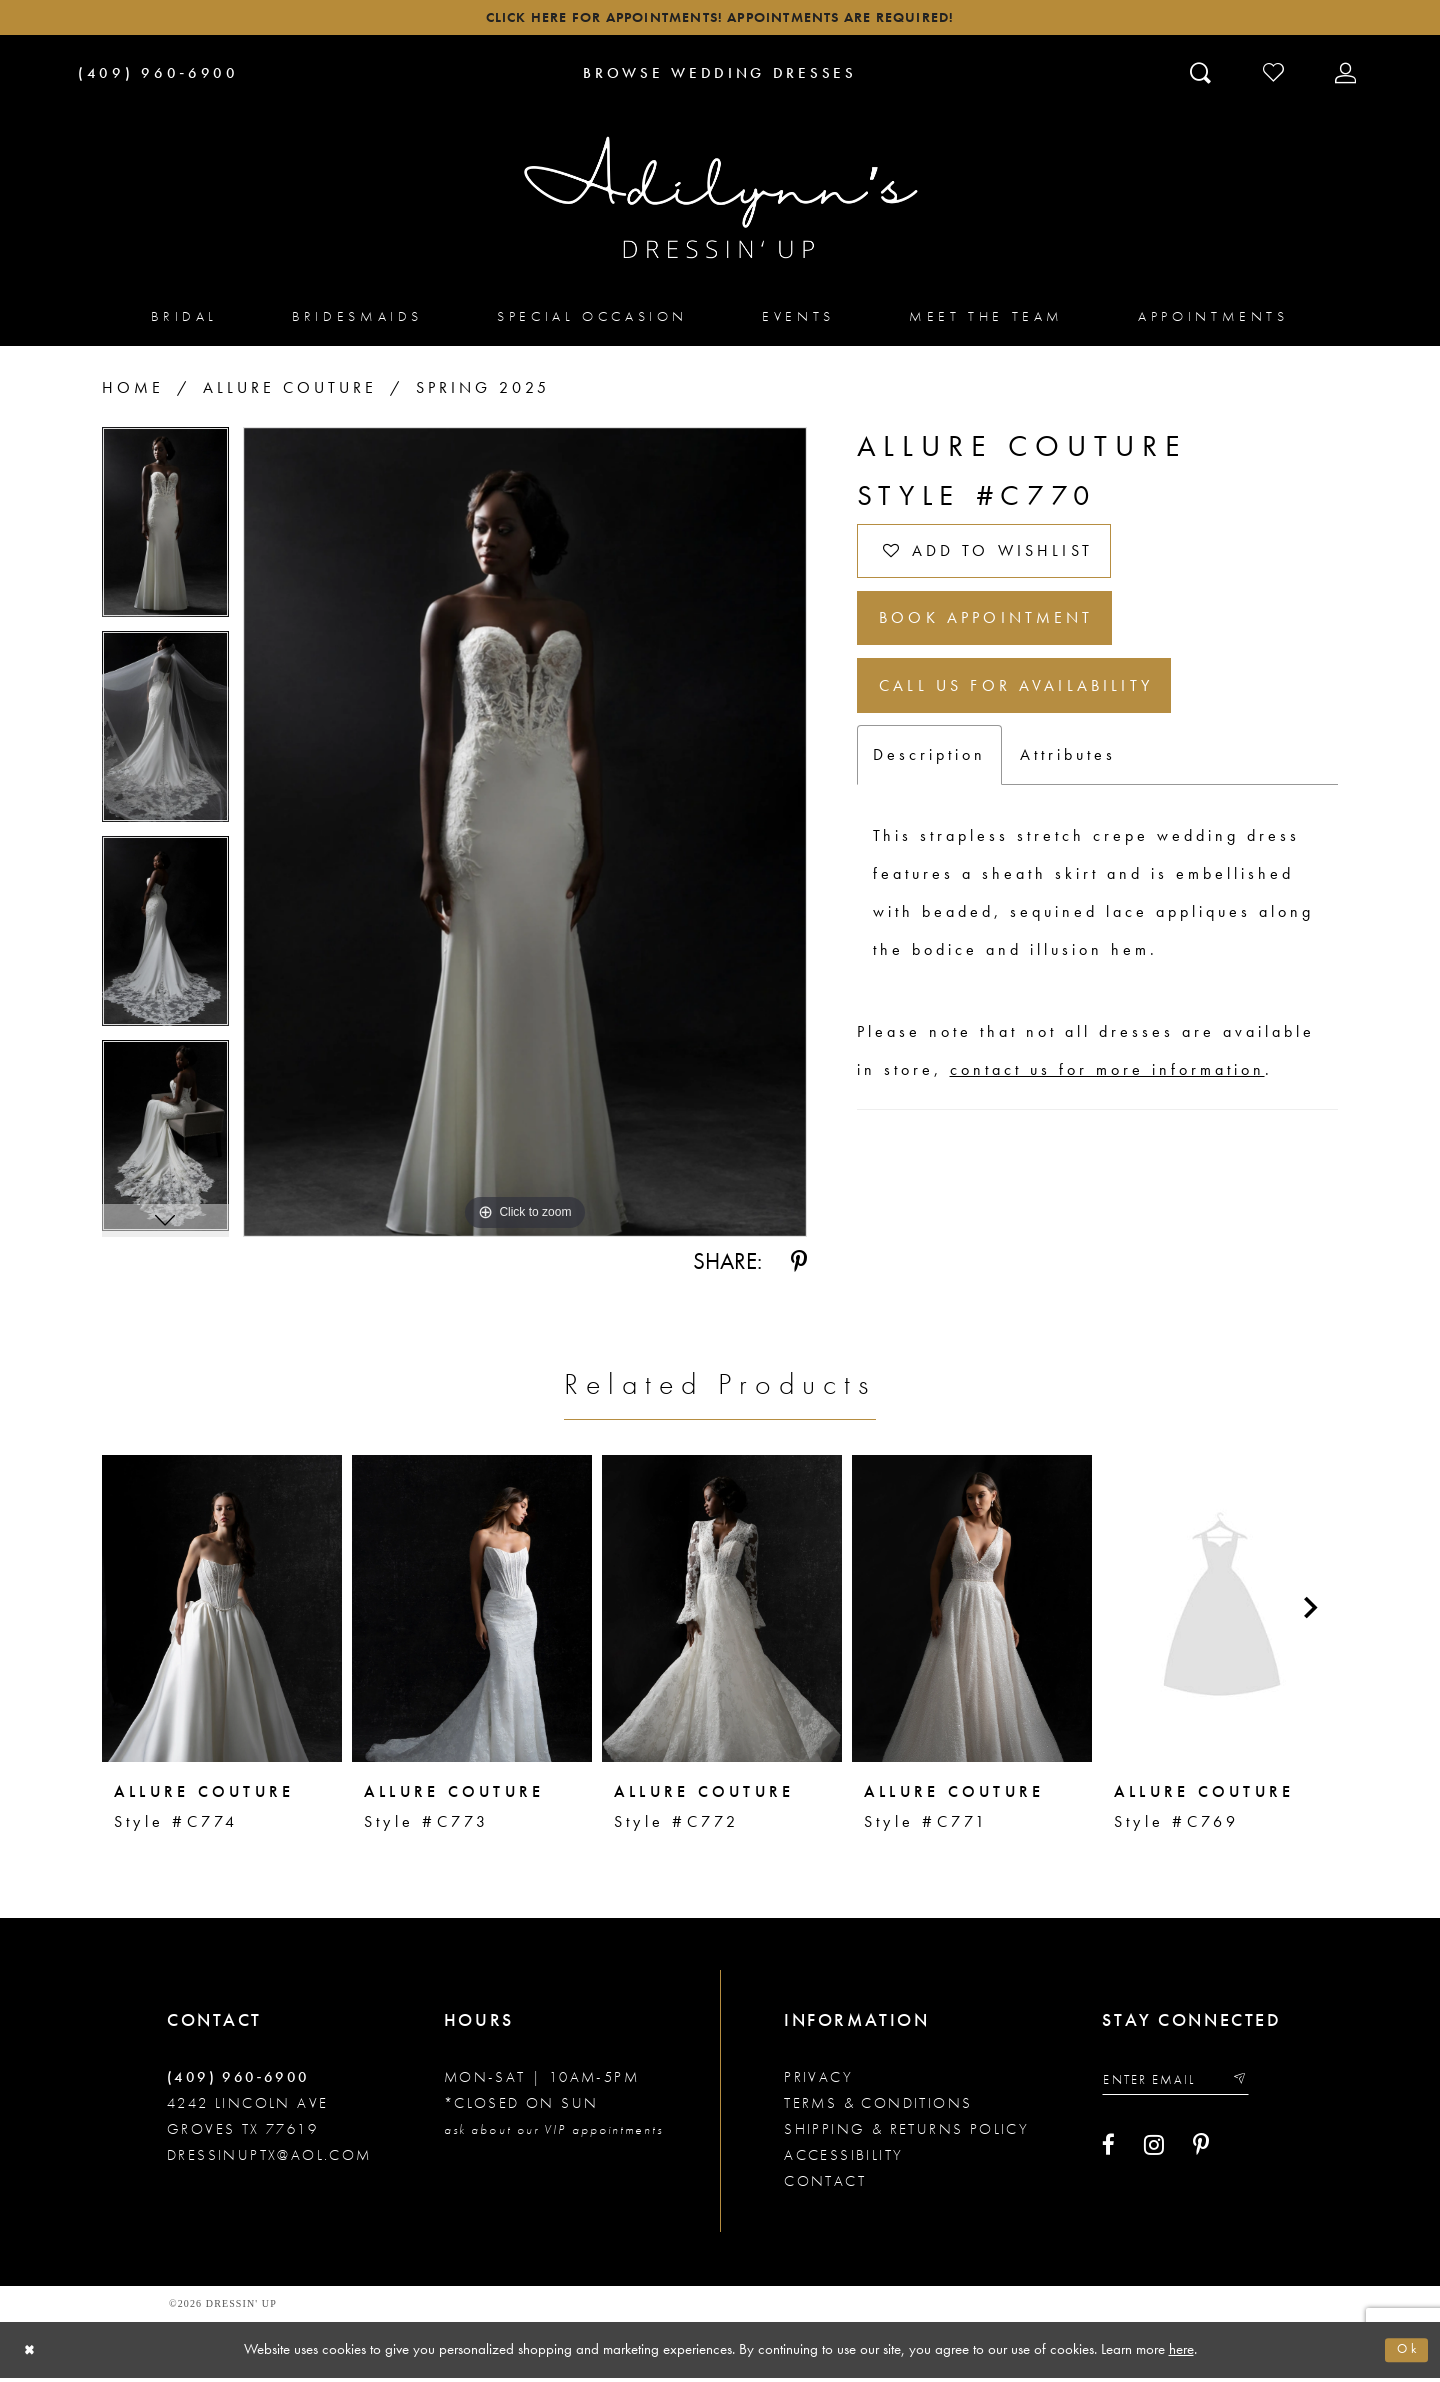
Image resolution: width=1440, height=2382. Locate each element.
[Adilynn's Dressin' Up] (720, 203)
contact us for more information (1107, 1103)
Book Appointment (1003, 638)
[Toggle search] (1202, 77)
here (1181, 2353)
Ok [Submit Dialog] (1405, 2354)
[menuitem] (184, 320)
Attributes (1068, 788)
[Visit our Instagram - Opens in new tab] (1154, 2154)
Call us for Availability (1035, 715)
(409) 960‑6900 (238, 2082)
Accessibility (843, 2160)
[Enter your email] (1186, 2086)
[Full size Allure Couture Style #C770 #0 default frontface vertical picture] (525, 837)
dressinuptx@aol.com (269, 2160)
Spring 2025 (483, 392)
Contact (825, 2186)
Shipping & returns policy (906, 2134)
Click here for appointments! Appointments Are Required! (719, 20)
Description (929, 788)
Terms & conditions (878, 2108)
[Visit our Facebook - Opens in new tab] (1108, 2154)
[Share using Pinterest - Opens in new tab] (799, 1267)
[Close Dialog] (32, 2354)
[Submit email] (1258, 2086)
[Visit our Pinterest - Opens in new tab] (1201, 2154)
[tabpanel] (165, 534)
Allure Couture (290, 392)
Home (133, 392)
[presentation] (222, 1613)
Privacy (818, 2082)
